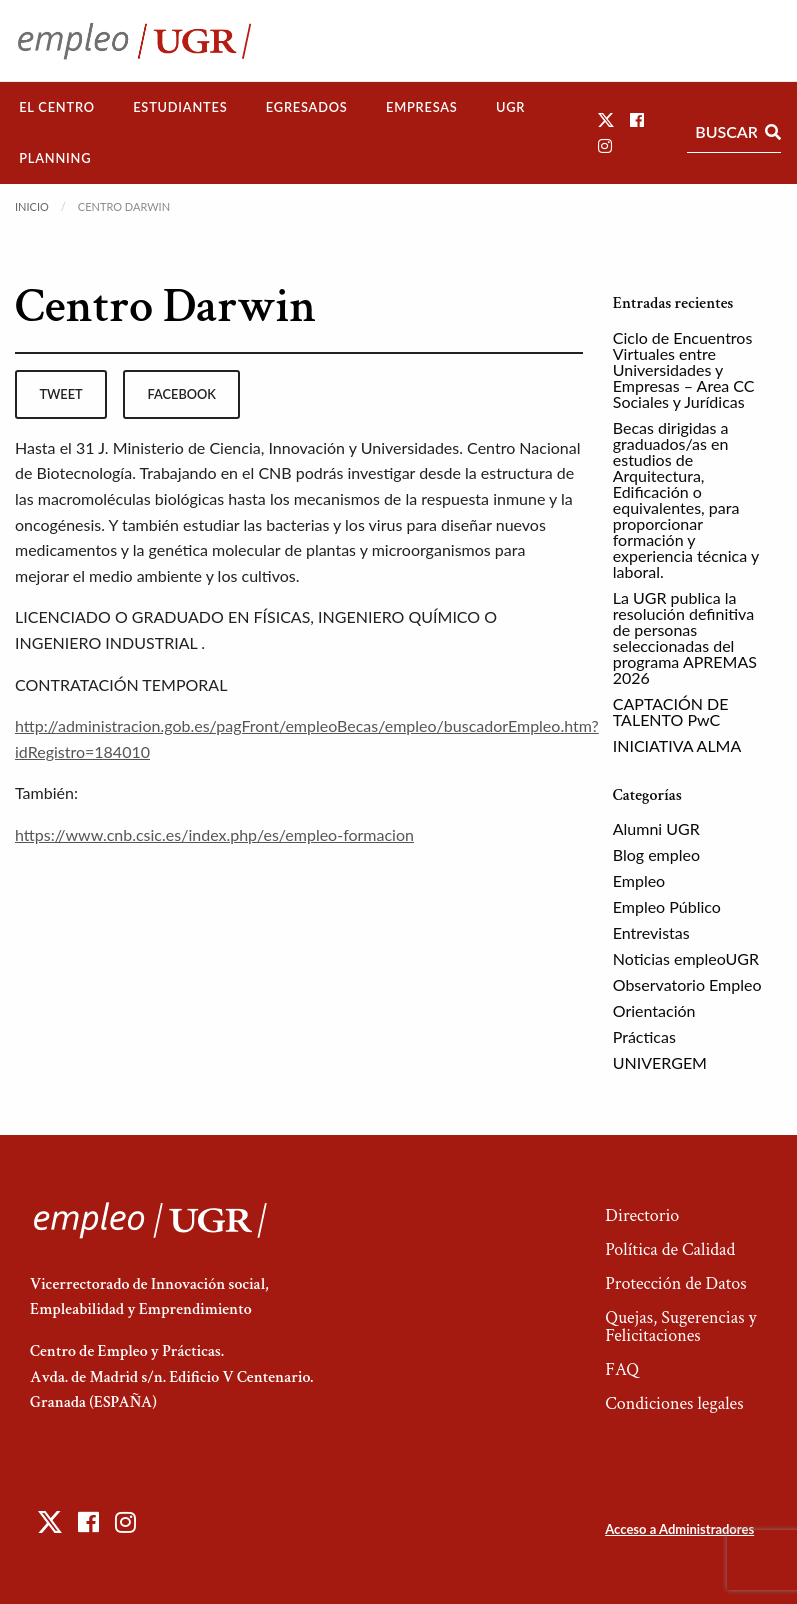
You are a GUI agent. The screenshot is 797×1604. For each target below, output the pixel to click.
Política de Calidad (670, 1249)
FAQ (622, 1369)
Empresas (422, 107)
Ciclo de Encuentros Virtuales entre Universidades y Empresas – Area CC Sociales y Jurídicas (684, 369)
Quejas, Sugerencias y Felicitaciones (680, 1326)
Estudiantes (180, 107)
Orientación (654, 1010)
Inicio (32, 206)
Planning (55, 158)
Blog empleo (656, 854)
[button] (606, 119)
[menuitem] (57, 107)
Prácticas (644, 1036)
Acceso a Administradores (679, 1529)
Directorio (642, 1215)
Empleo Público (667, 906)
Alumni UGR (656, 828)
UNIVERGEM (660, 1062)
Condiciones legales (674, 1403)
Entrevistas (651, 932)
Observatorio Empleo (687, 984)
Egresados (307, 107)
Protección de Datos (675, 1283)
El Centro (57, 107)
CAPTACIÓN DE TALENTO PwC (671, 711)
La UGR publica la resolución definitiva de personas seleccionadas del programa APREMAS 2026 (685, 637)
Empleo (639, 880)
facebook (182, 394)
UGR (510, 107)
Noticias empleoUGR (686, 958)
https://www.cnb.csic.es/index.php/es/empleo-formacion (214, 834)
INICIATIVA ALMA (677, 745)
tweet (60, 394)
